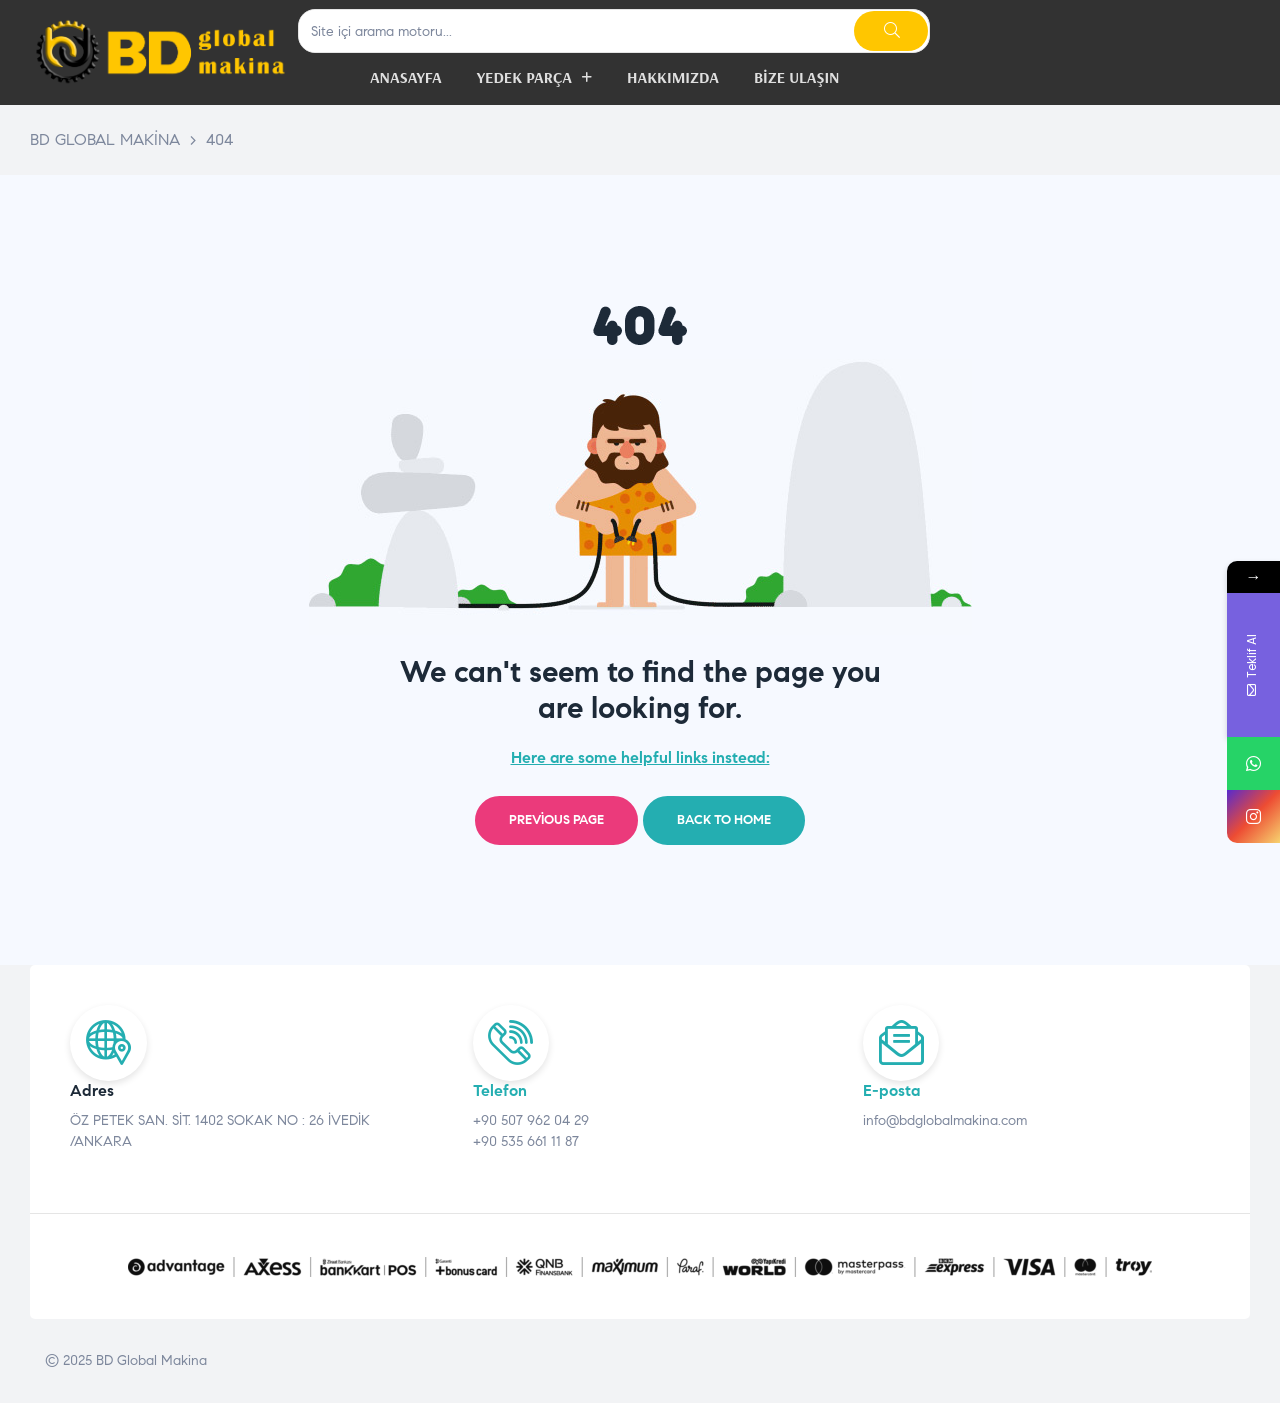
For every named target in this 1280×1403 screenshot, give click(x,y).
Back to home (724, 820)
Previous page (556, 820)
